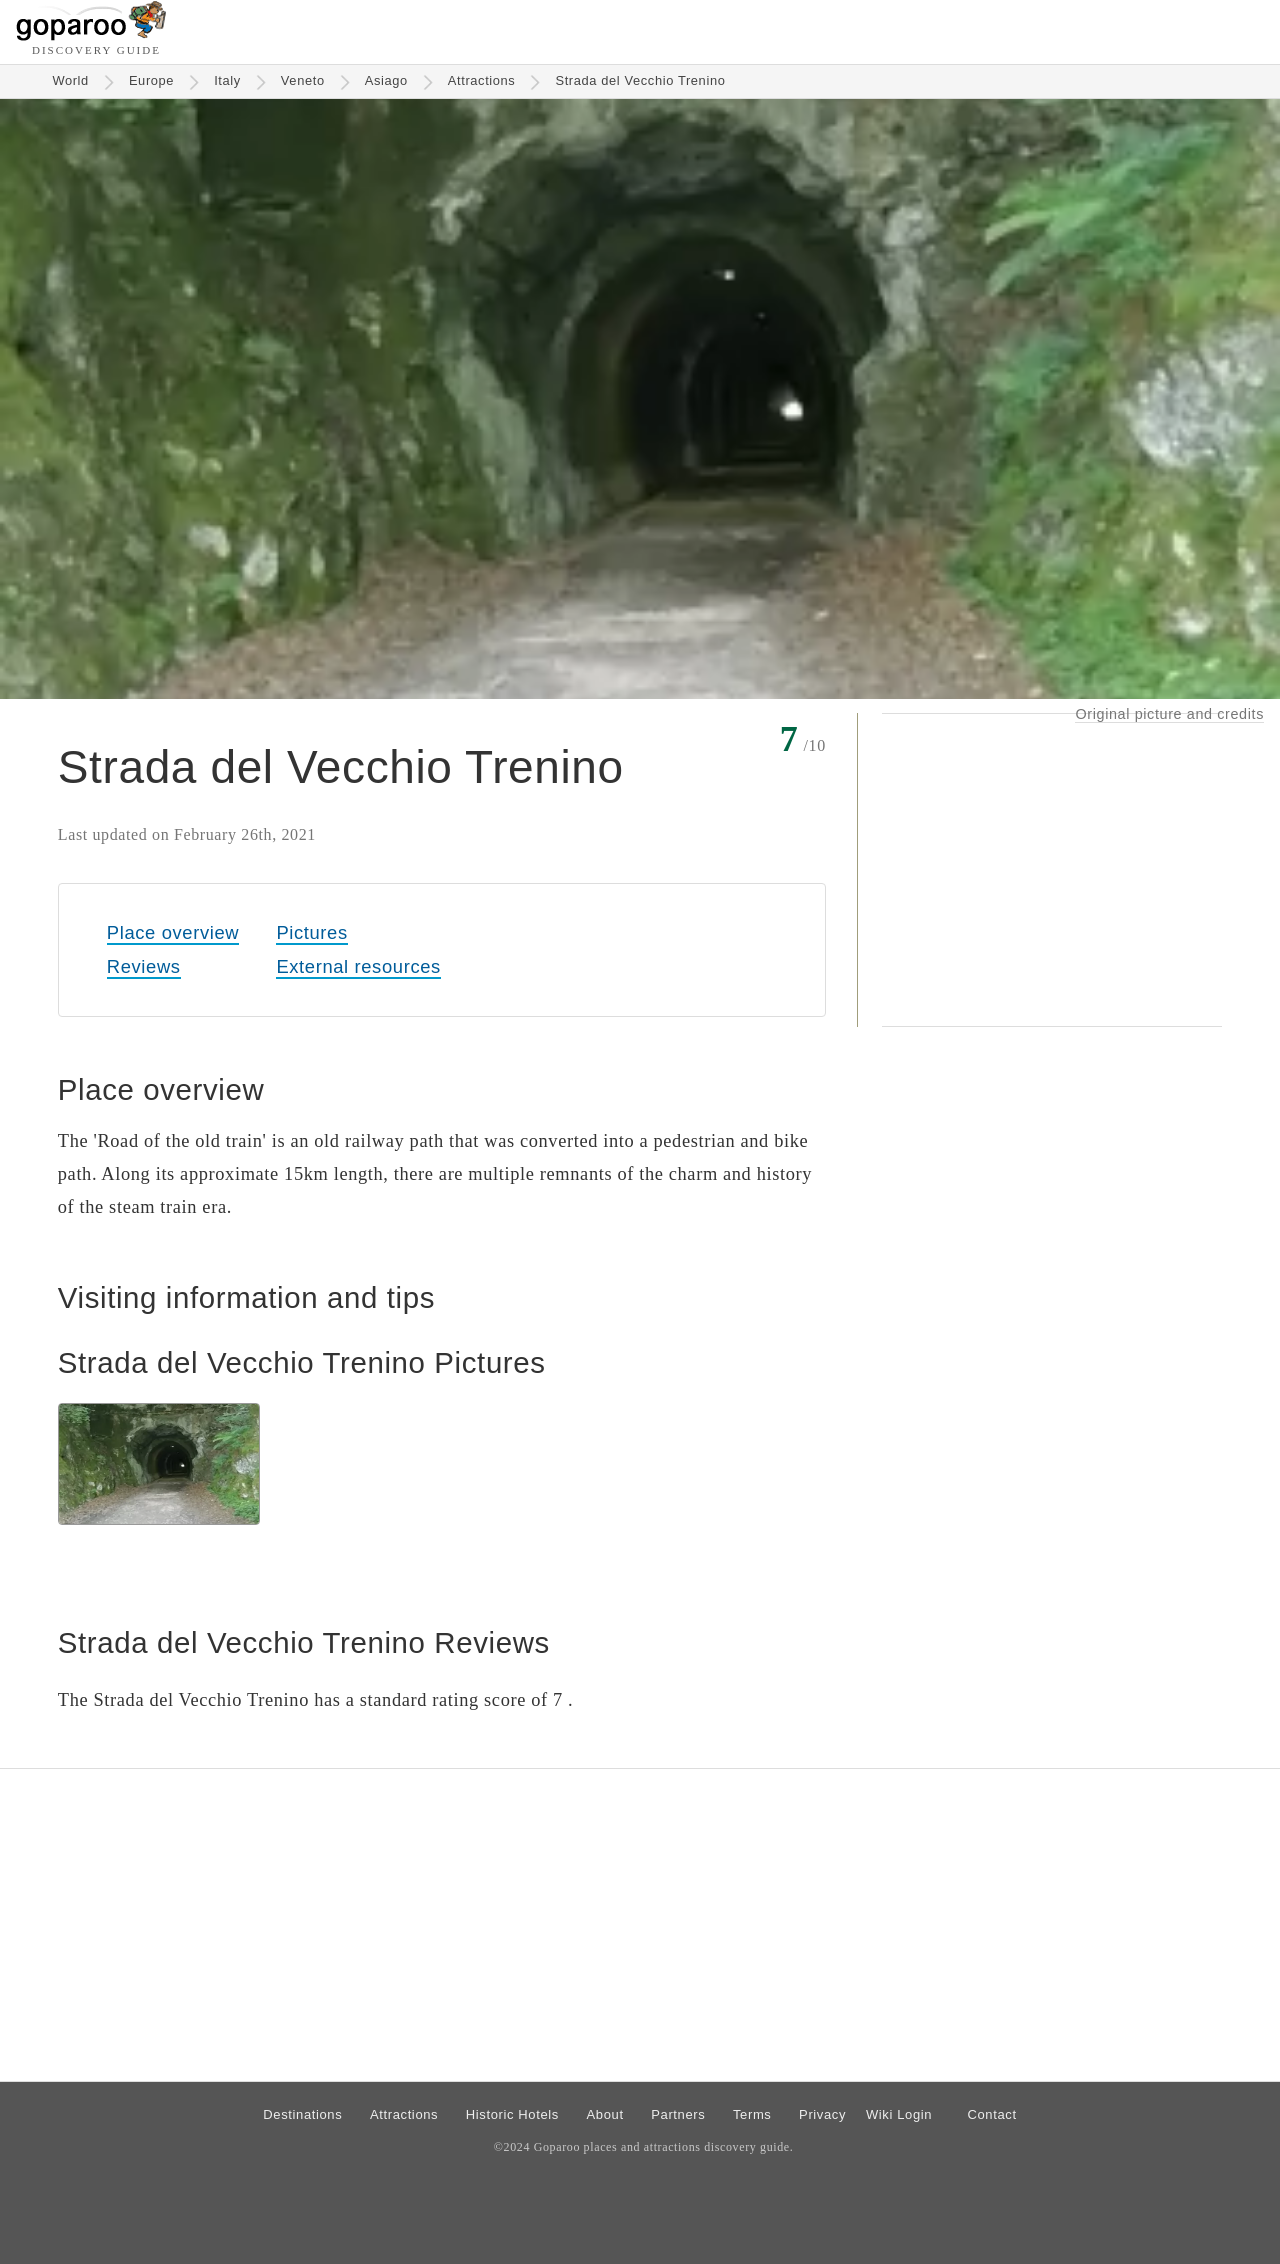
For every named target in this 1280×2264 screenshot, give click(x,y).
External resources (358, 966)
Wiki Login (899, 2114)
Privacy (822, 2114)
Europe (151, 80)
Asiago (386, 80)
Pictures (311, 932)
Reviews (144, 966)
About (605, 2114)
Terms (752, 2114)
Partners (678, 2114)
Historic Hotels (512, 2114)
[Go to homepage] (91, 35)
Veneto (303, 80)
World (70, 80)
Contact (991, 2114)
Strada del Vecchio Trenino (640, 80)
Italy (227, 80)
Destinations (302, 2114)
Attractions (482, 80)
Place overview (173, 932)
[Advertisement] (1052, 870)
